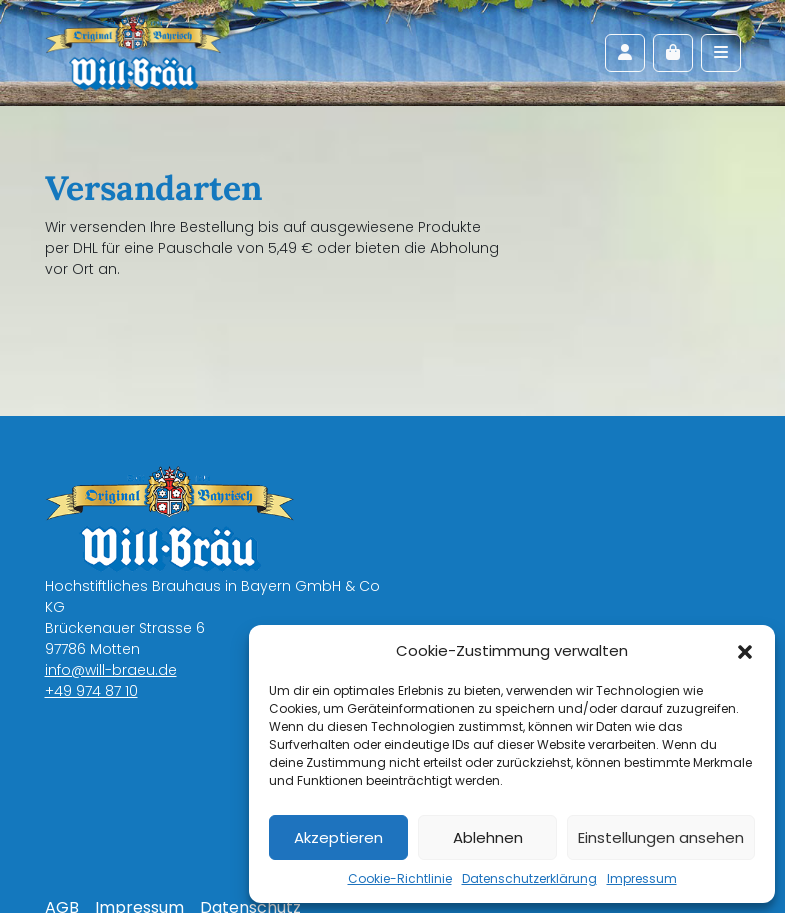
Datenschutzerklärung (529, 878)
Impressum (642, 878)
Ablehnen (488, 837)
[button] (745, 651)
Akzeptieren (338, 837)
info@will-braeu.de (111, 670)
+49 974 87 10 (91, 691)
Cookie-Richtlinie (400, 878)
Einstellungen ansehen (661, 837)
